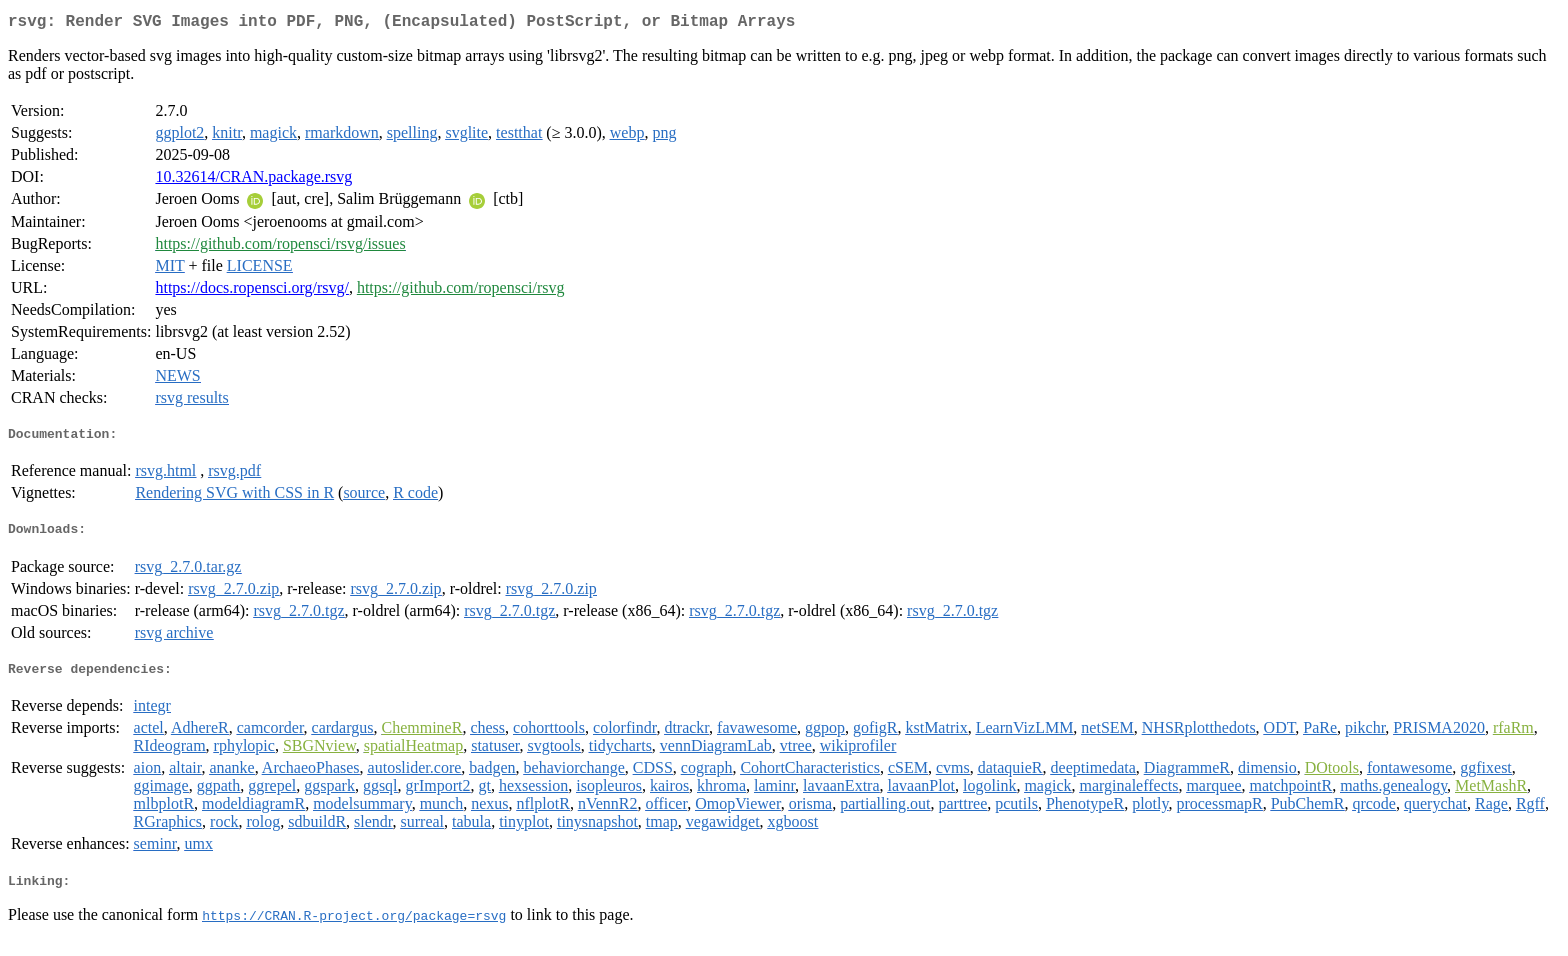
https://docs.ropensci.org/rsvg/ (251, 291)
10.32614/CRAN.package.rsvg (253, 180)
